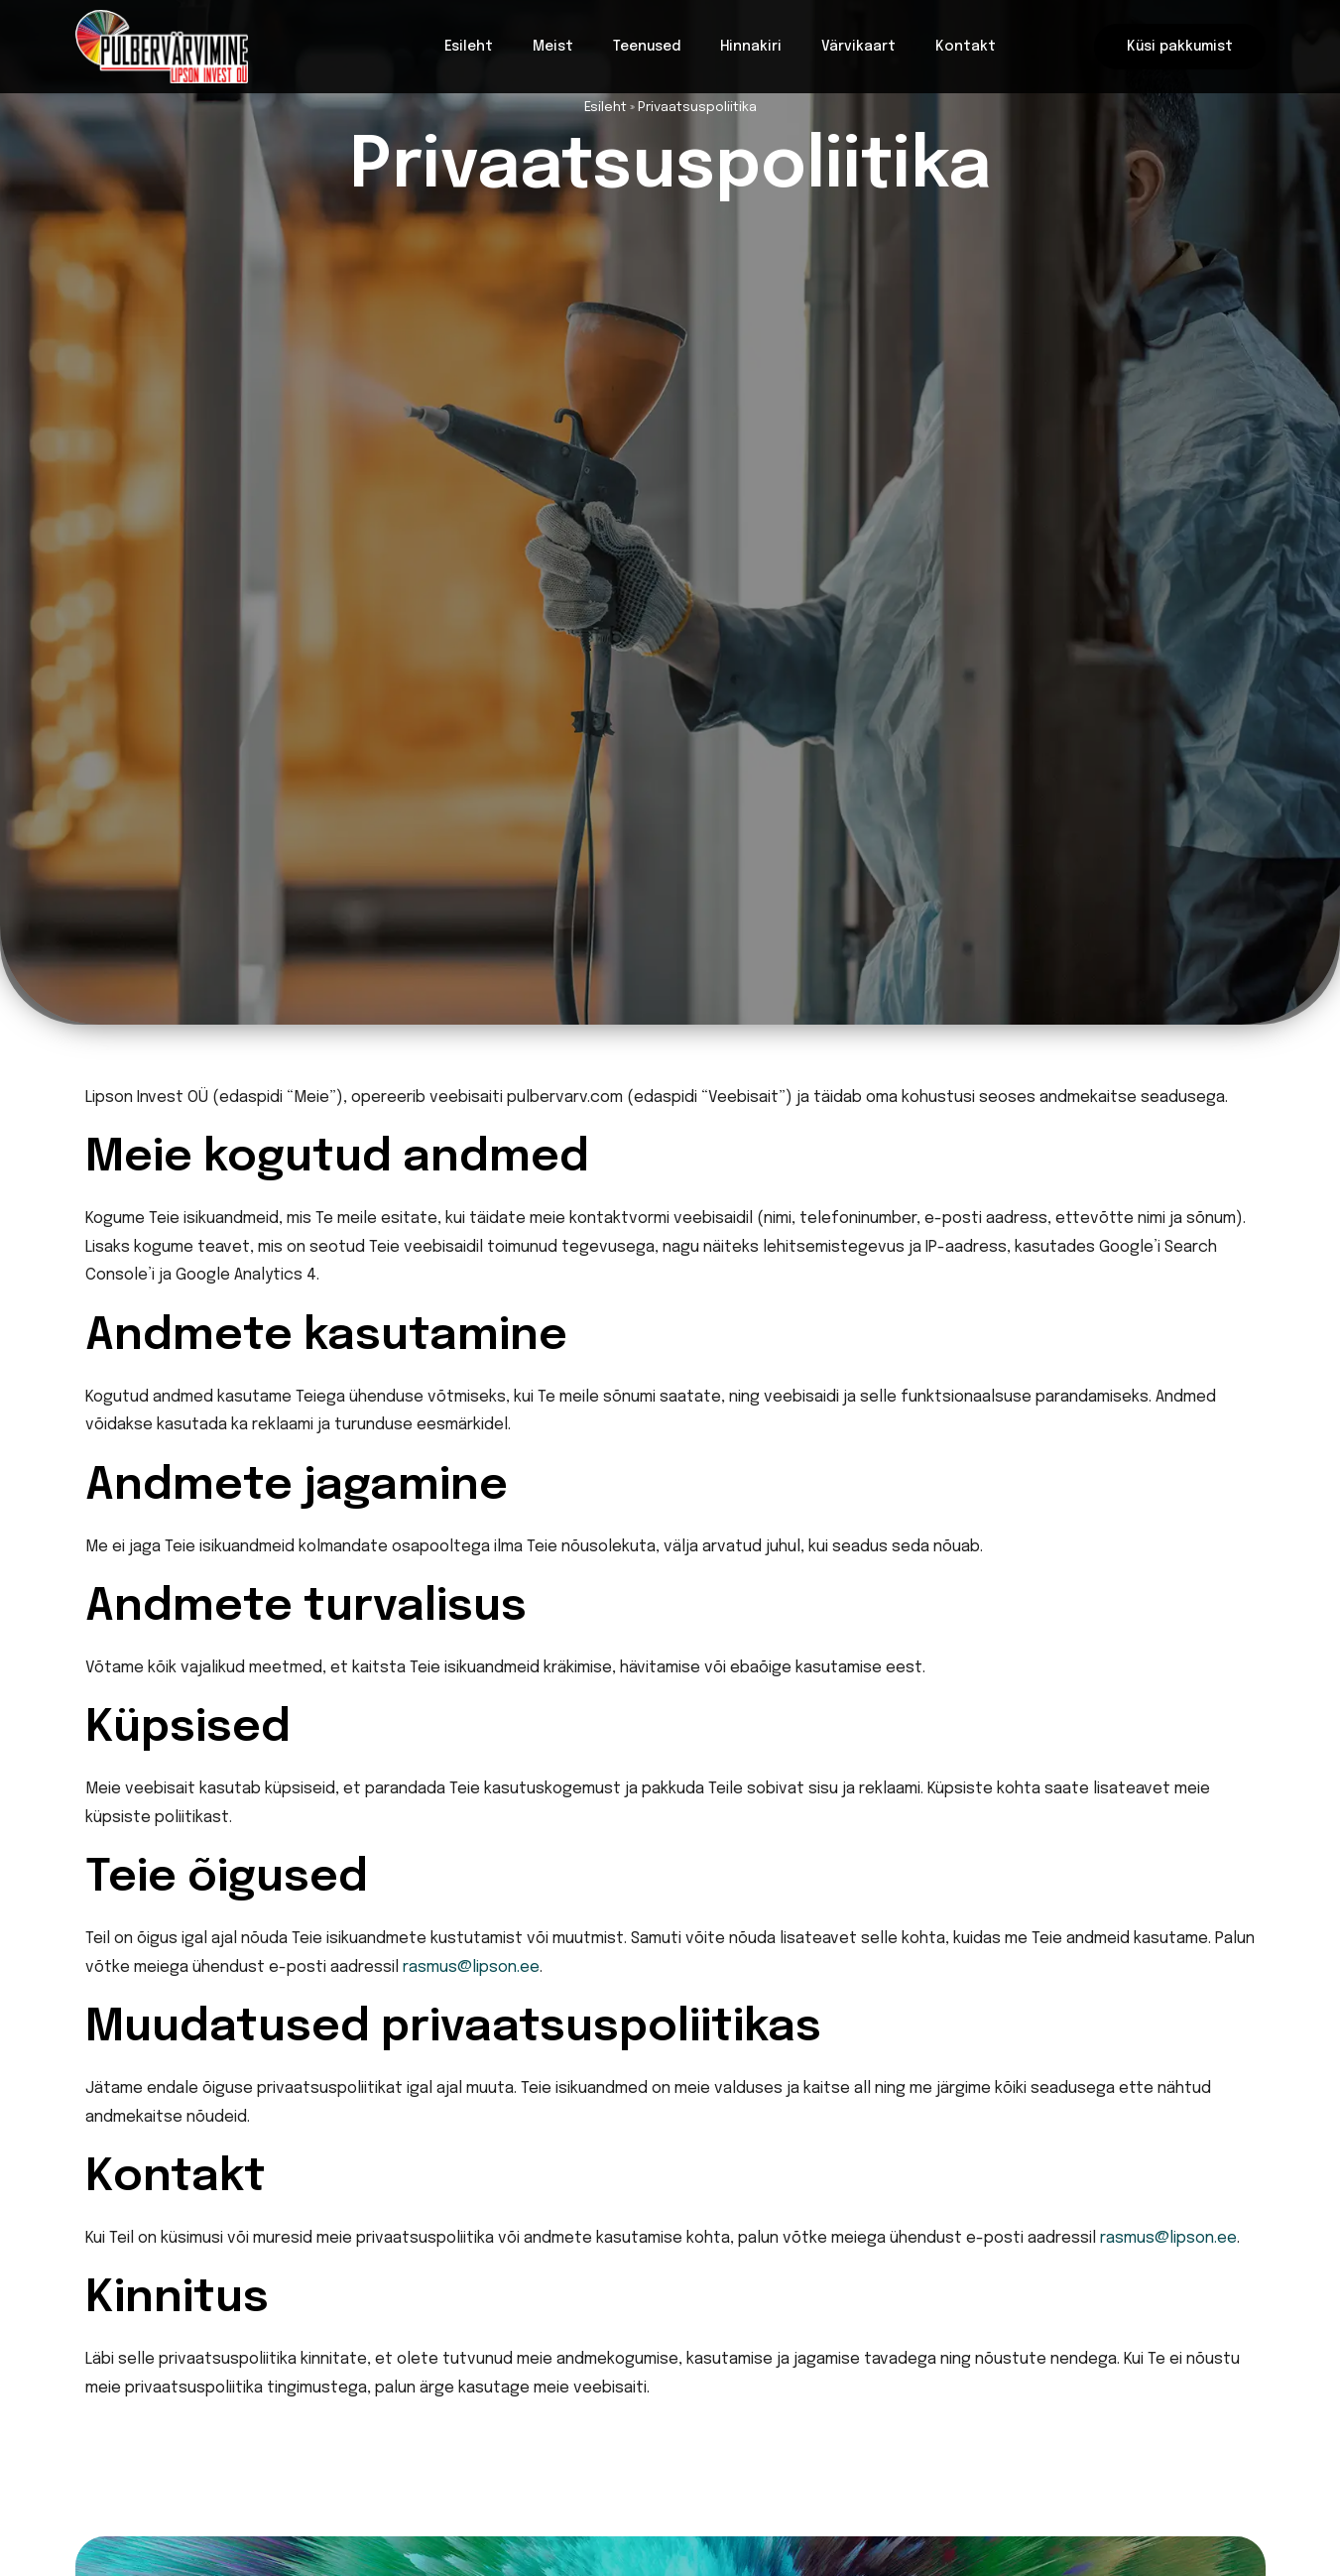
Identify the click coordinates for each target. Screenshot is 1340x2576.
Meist (553, 47)
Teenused (646, 47)
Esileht (468, 47)
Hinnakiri (751, 47)
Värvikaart (858, 47)
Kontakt (965, 47)
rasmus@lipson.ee (471, 1967)
